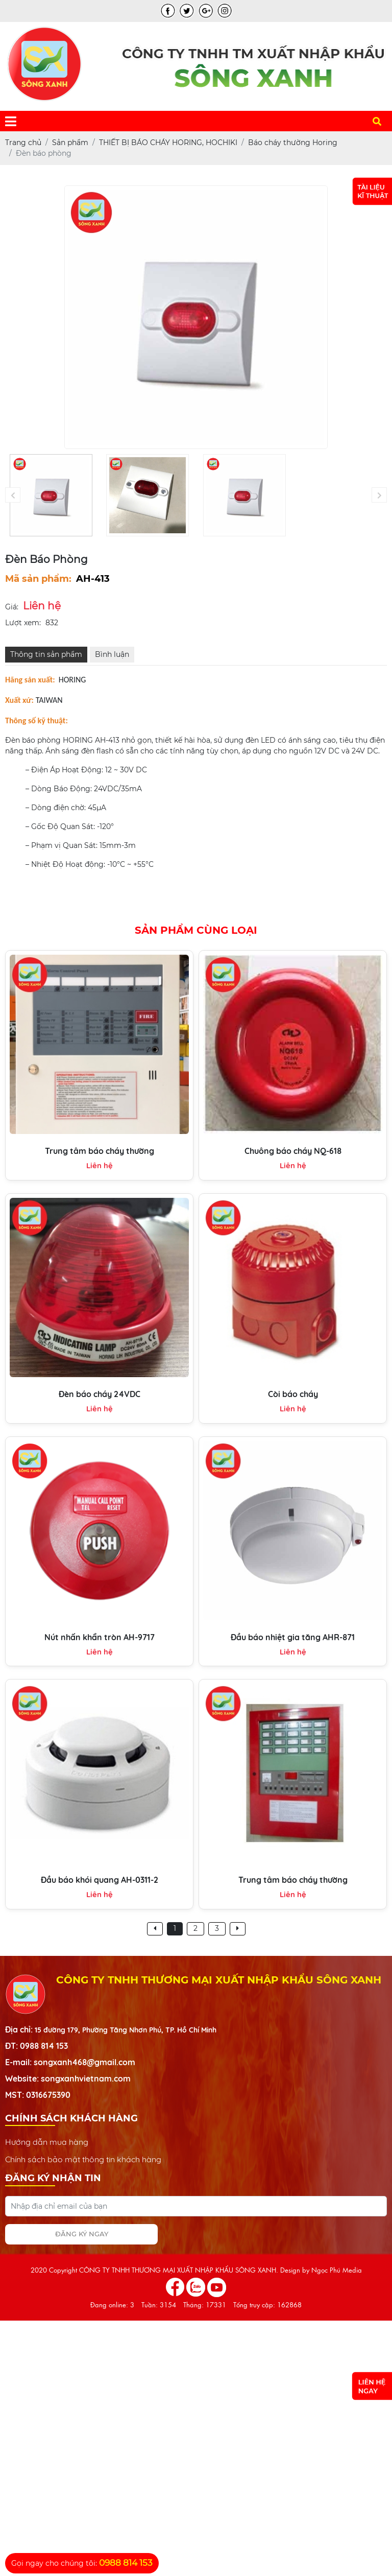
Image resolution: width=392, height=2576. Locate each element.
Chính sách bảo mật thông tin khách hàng (83, 2159)
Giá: (11, 606)
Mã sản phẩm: (38, 578)
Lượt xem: (23, 622)
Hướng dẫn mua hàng (46, 2142)
